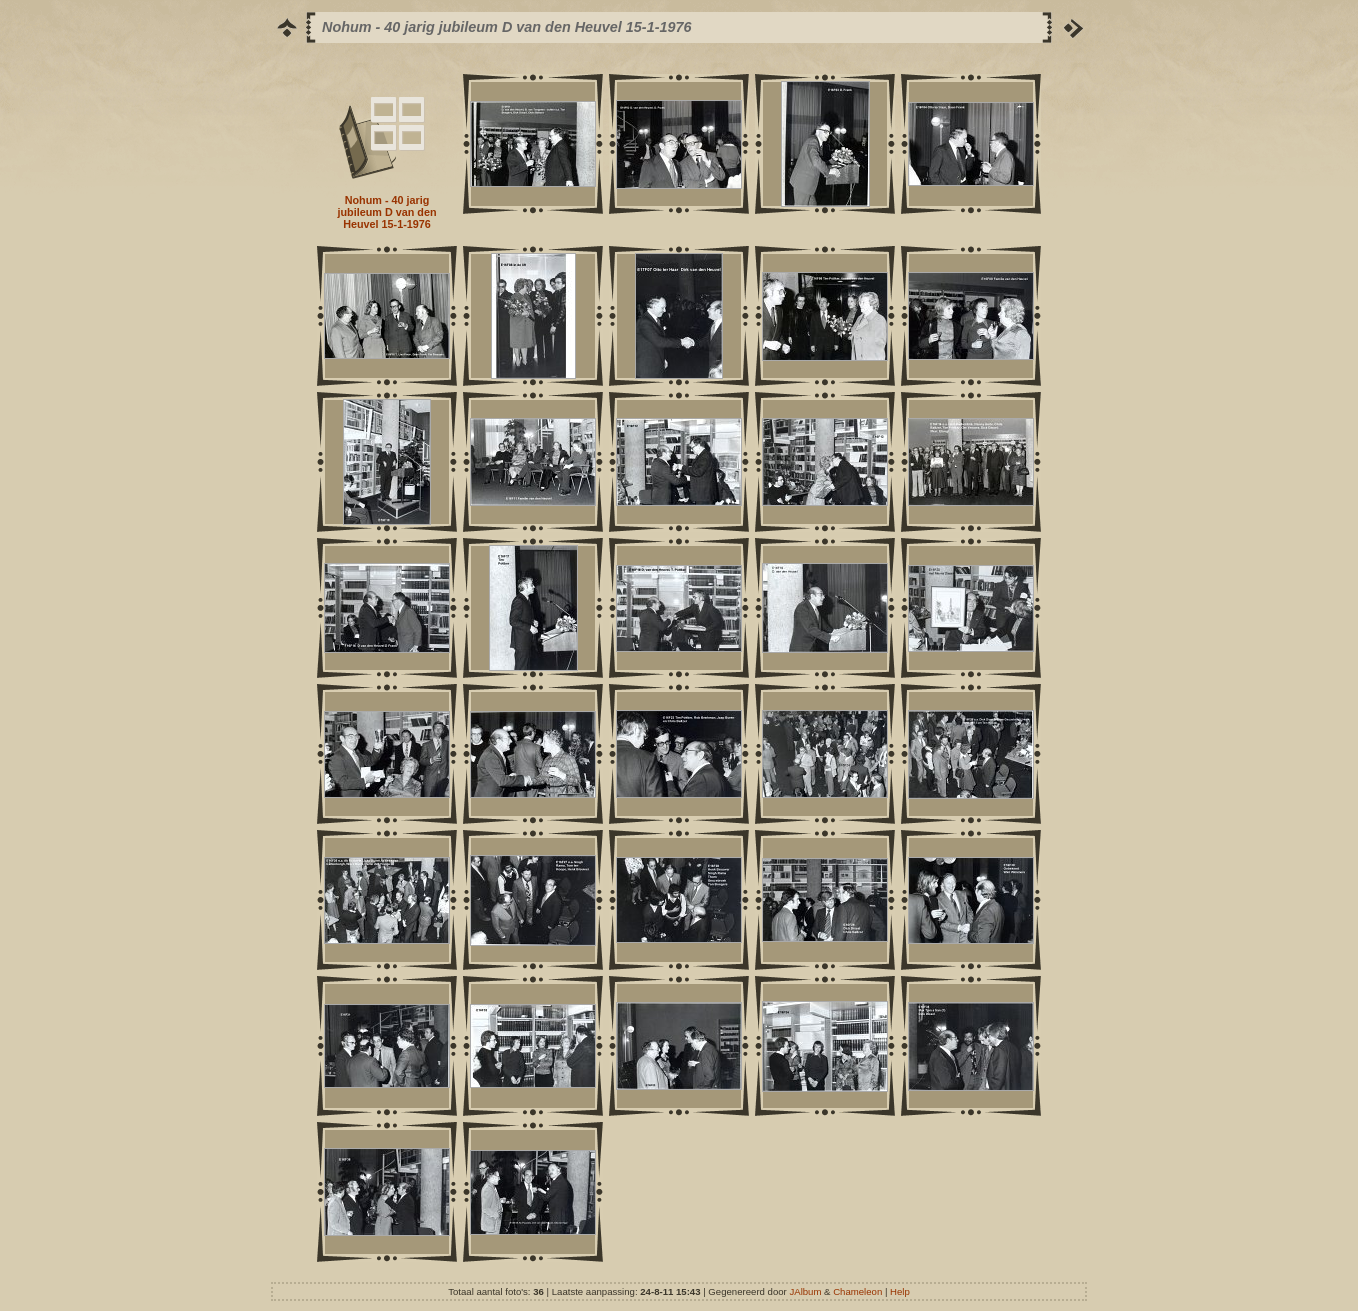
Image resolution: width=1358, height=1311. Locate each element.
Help (900, 1291)
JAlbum (805, 1291)
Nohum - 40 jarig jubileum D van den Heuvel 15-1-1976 (387, 212)
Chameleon (857, 1291)
